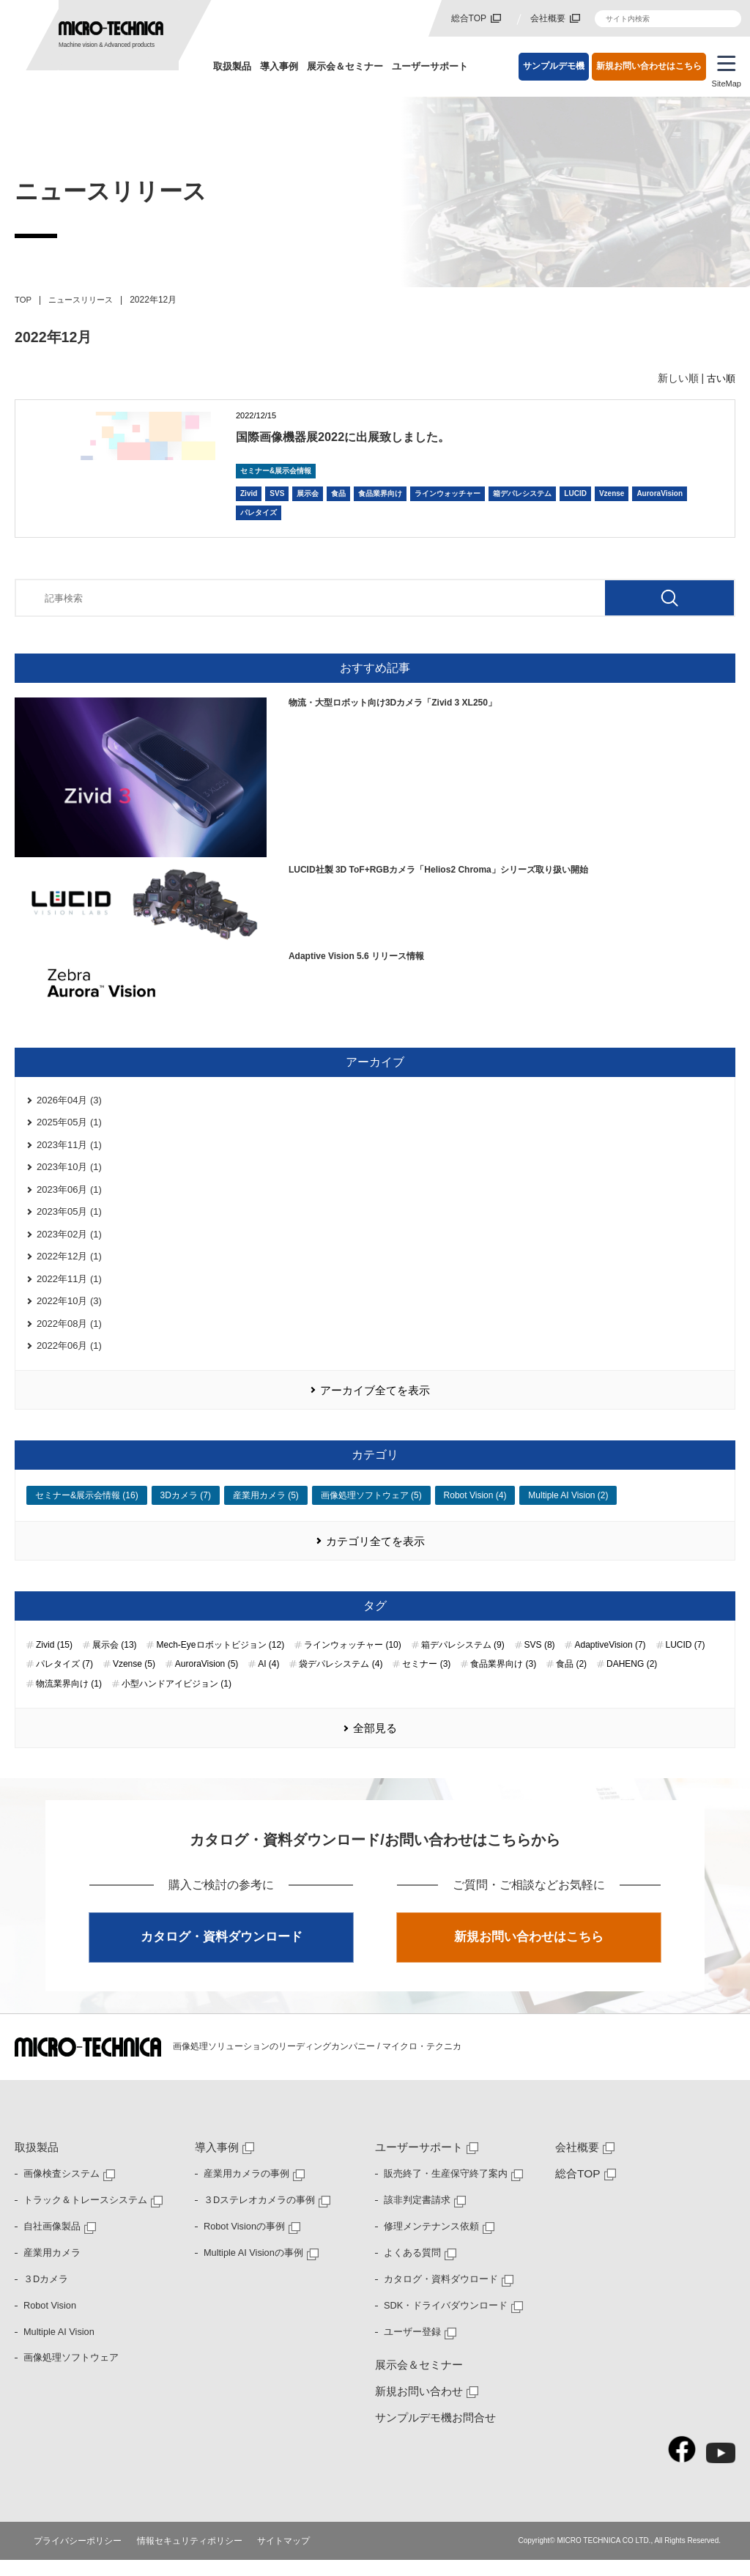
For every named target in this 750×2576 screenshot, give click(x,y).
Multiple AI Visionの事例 (250, 2268)
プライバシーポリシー (74, 2557)
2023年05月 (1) (69, 1217)
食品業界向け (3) (503, 1678)
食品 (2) (571, 1678)
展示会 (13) (114, 1659)
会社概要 (547, 18)
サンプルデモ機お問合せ (431, 2434)
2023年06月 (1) (69, 1193)
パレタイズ (258, 512)
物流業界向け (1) (69, 1697)
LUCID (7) (685, 1659)
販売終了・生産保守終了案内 (441, 2190)
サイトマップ (280, 2557)
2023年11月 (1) (69, 1146)
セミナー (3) (426, 1678)
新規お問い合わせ (416, 2407)
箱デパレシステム (522, 493)
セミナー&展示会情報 (275, 471)
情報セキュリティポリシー (186, 2557)
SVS (277, 493)
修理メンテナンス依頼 (428, 2243)
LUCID (575, 493)
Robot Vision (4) (475, 1508)
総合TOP (468, 18)
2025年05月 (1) (69, 1123)
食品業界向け (380, 493)
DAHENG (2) (631, 1678)
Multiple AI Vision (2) (568, 1508)
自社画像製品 (49, 2243)
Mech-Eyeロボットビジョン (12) (220, 1659)
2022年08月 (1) (69, 1333)
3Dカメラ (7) (185, 1508)
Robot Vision (48, 2321)
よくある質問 (410, 2268)
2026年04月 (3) (69, 1100)
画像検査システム (58, 2190)
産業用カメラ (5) (266, 1508)
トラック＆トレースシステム (80, 2216)
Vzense (611, 493)
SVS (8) (539, 1659)
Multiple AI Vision (56, 2347)
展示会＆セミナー (345, 66)
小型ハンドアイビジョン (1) (176, 1697)
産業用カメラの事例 (243, 2190)
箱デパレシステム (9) (463, 1659)
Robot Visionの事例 (242, 2243)
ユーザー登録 (410, 2347)
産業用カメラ (49, 2268)
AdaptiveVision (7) (609, 1659)
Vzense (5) (134, 1678)
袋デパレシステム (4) (340, 1678)
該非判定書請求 (414, 2216)
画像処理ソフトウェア (67, 2374)
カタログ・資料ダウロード (436, 2295)
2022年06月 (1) (69, 1357)
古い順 (720, 378)
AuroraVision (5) (206, 1678)
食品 (338, 493)
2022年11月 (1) (69, 1287)
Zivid (248, 493)
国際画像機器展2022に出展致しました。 (369, 436)
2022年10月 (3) (69, 1311)
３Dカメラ (44, 2295)
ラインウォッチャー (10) (352, 1659)
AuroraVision (659, 493)
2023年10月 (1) (69, 1170)
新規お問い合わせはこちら (649, 66)
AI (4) (268, 1678)
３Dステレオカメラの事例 (255, 2216)
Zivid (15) (54, 1659)
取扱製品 (232, 66)
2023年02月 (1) (69, 1240)
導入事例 (279, 66)
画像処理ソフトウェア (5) (371, 1508)
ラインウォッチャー (447, 493)
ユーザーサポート (430, 66)
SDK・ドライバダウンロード (441, 2321)
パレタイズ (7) (64, 1678)
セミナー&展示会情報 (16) (86, 1508)
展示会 (308, 493)
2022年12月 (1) (69, 1264)
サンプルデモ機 (553, 66)
